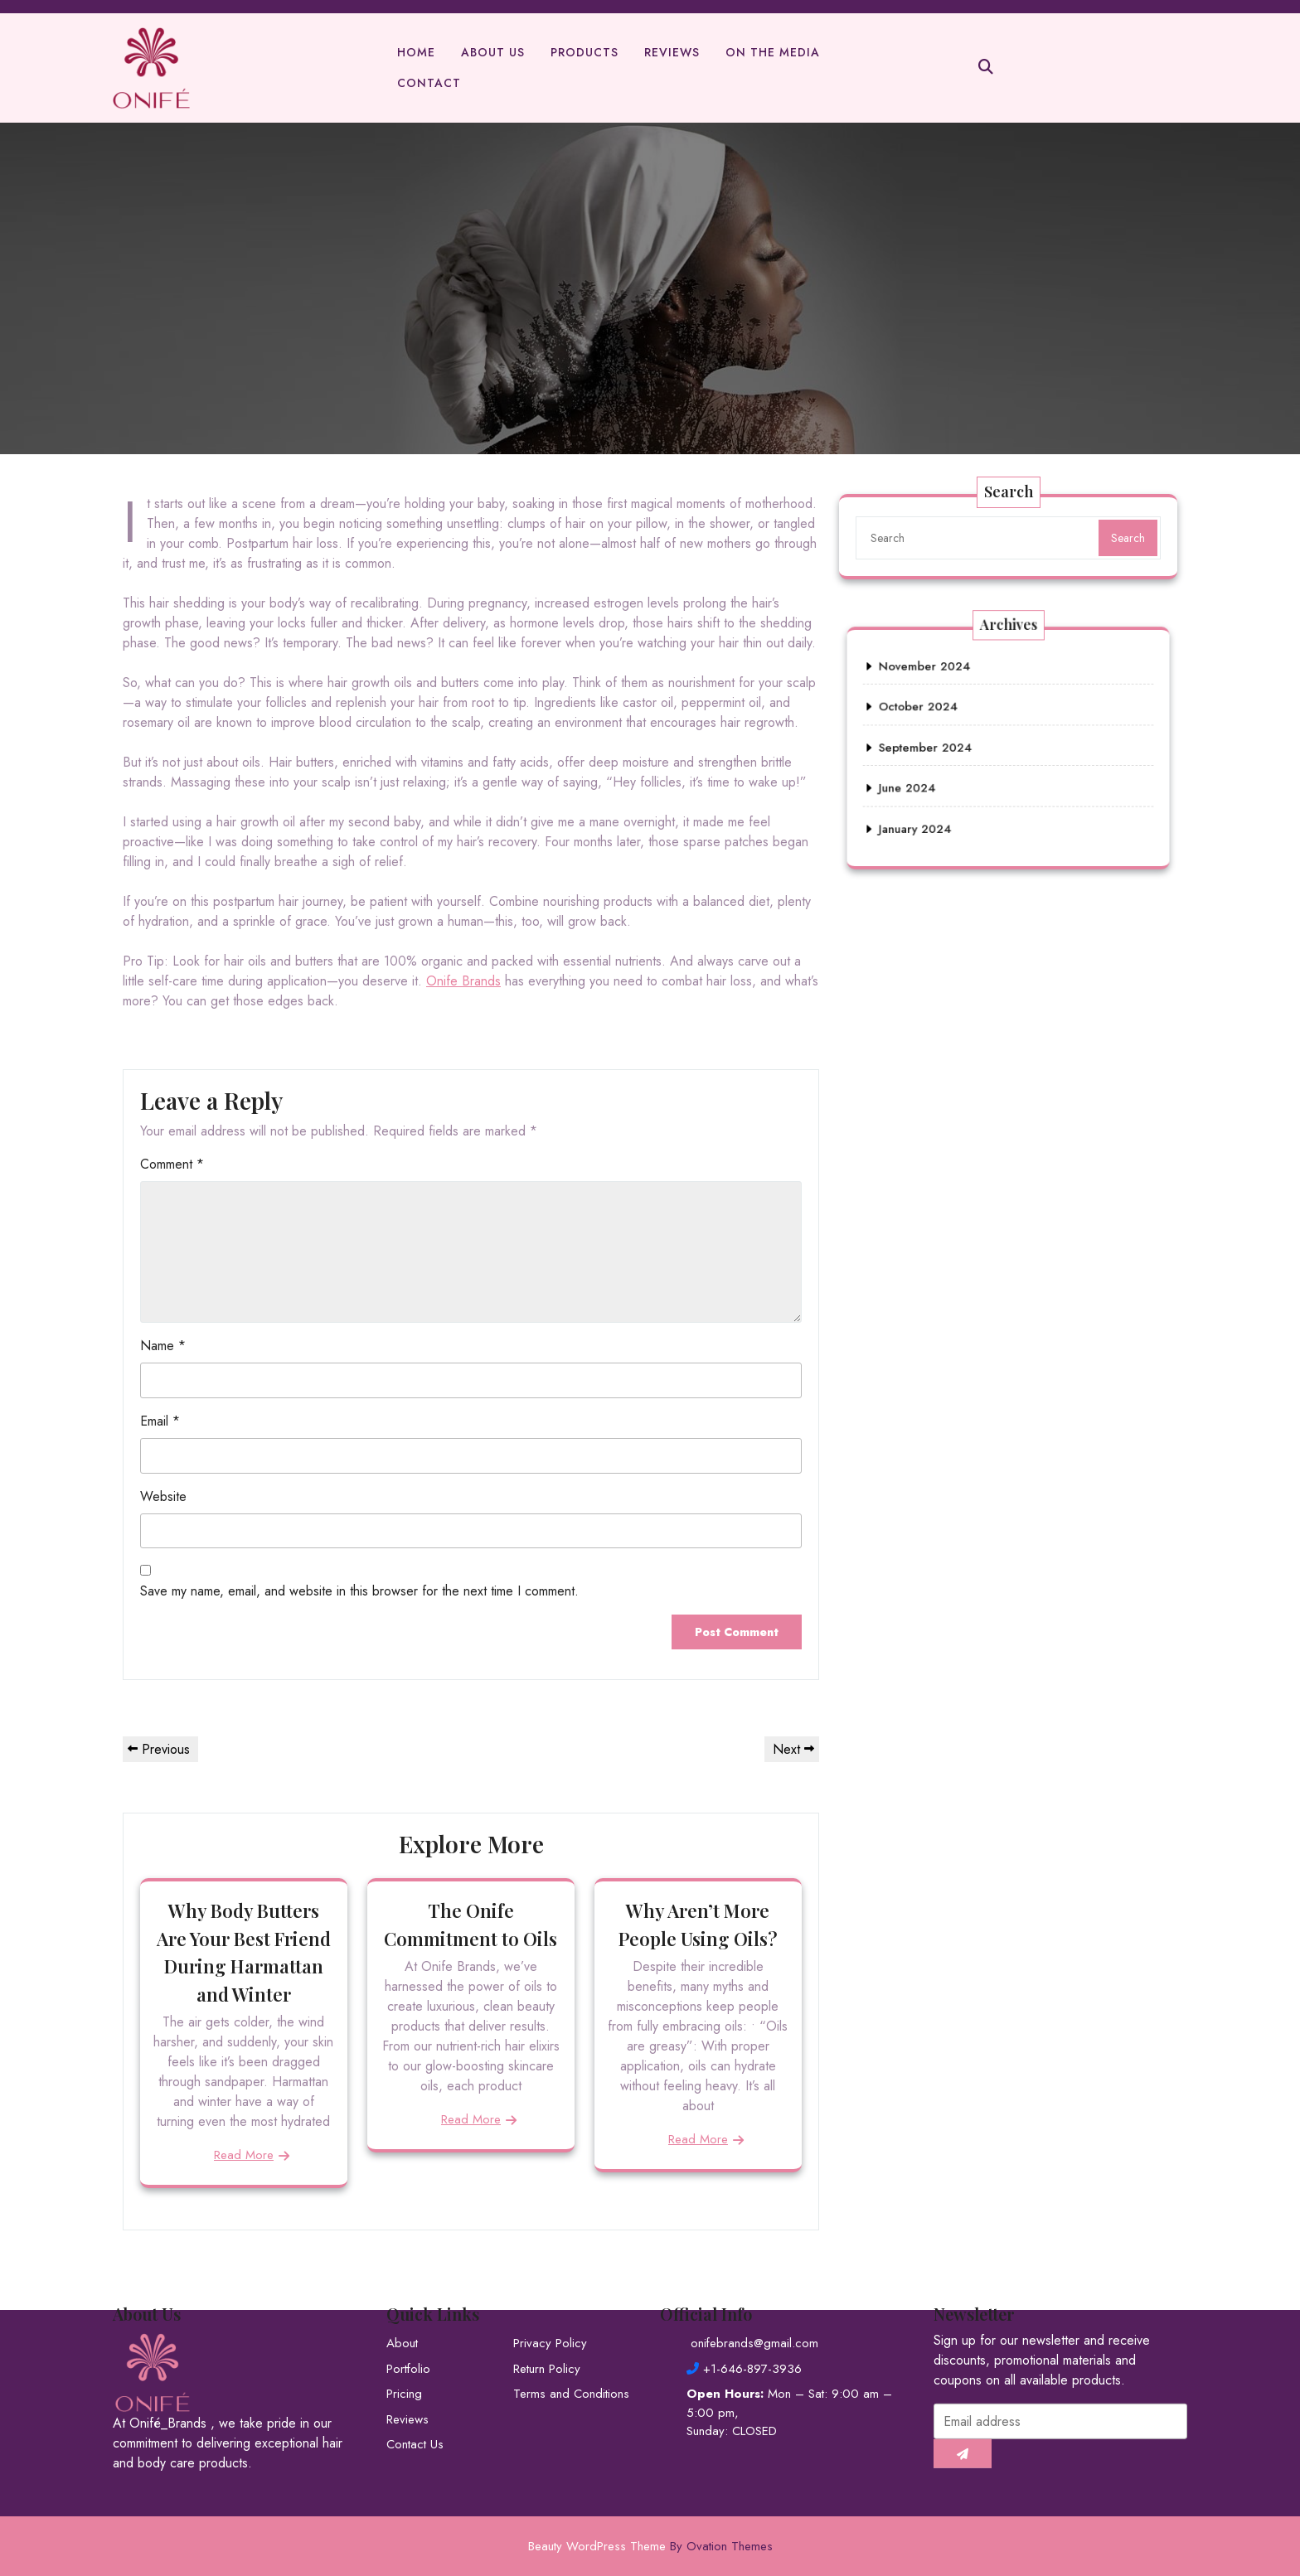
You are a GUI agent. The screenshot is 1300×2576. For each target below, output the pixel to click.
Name (163, 1345)
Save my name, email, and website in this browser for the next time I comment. (359, 1590)
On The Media (772, 53)
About (402, 2217)
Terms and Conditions (571, 2268)
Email (160, 1421)
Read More (244, 2155)
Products (584, 53)
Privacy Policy (550, 2217)
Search (1128, 538)
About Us (493, 53)
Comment (172, 1164)
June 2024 (957, 767)
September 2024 (966, 747)
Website (163, 1496)
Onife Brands (463, 980)
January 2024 (961, 788)
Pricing (404, 2268)
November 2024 (966, 706)
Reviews (672, 53)
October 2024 (962, 727)
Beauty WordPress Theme (650, 2546)
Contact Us (415, 2318)
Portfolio (408, 2242)
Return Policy (546, 2242)
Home (416, 53)
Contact (429, 83)
